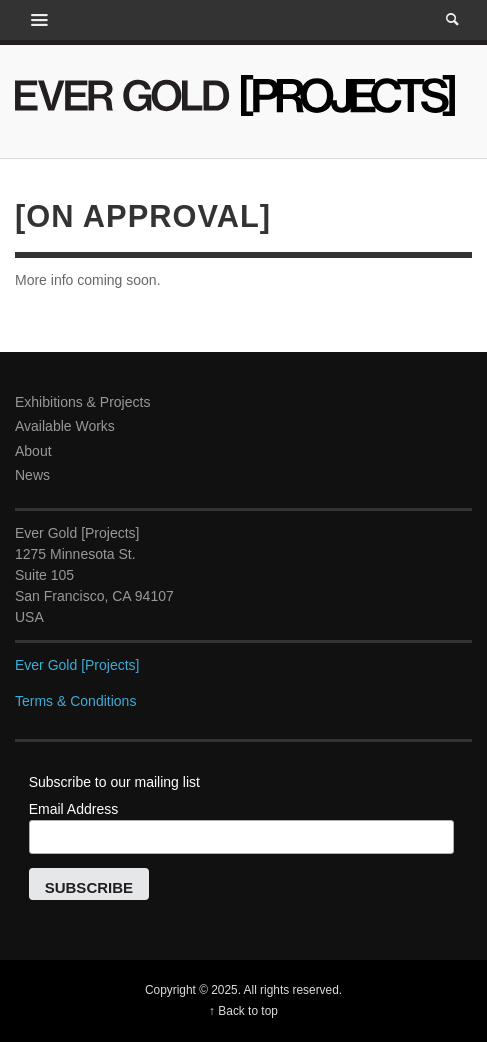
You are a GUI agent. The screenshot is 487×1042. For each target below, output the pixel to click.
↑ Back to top (243, 1011)
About (33, 451)
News (32, 475)
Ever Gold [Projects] (77, 665)
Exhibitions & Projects (82, 402)
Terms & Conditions (75, 701)
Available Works (65, 426)
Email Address (73, 809)
